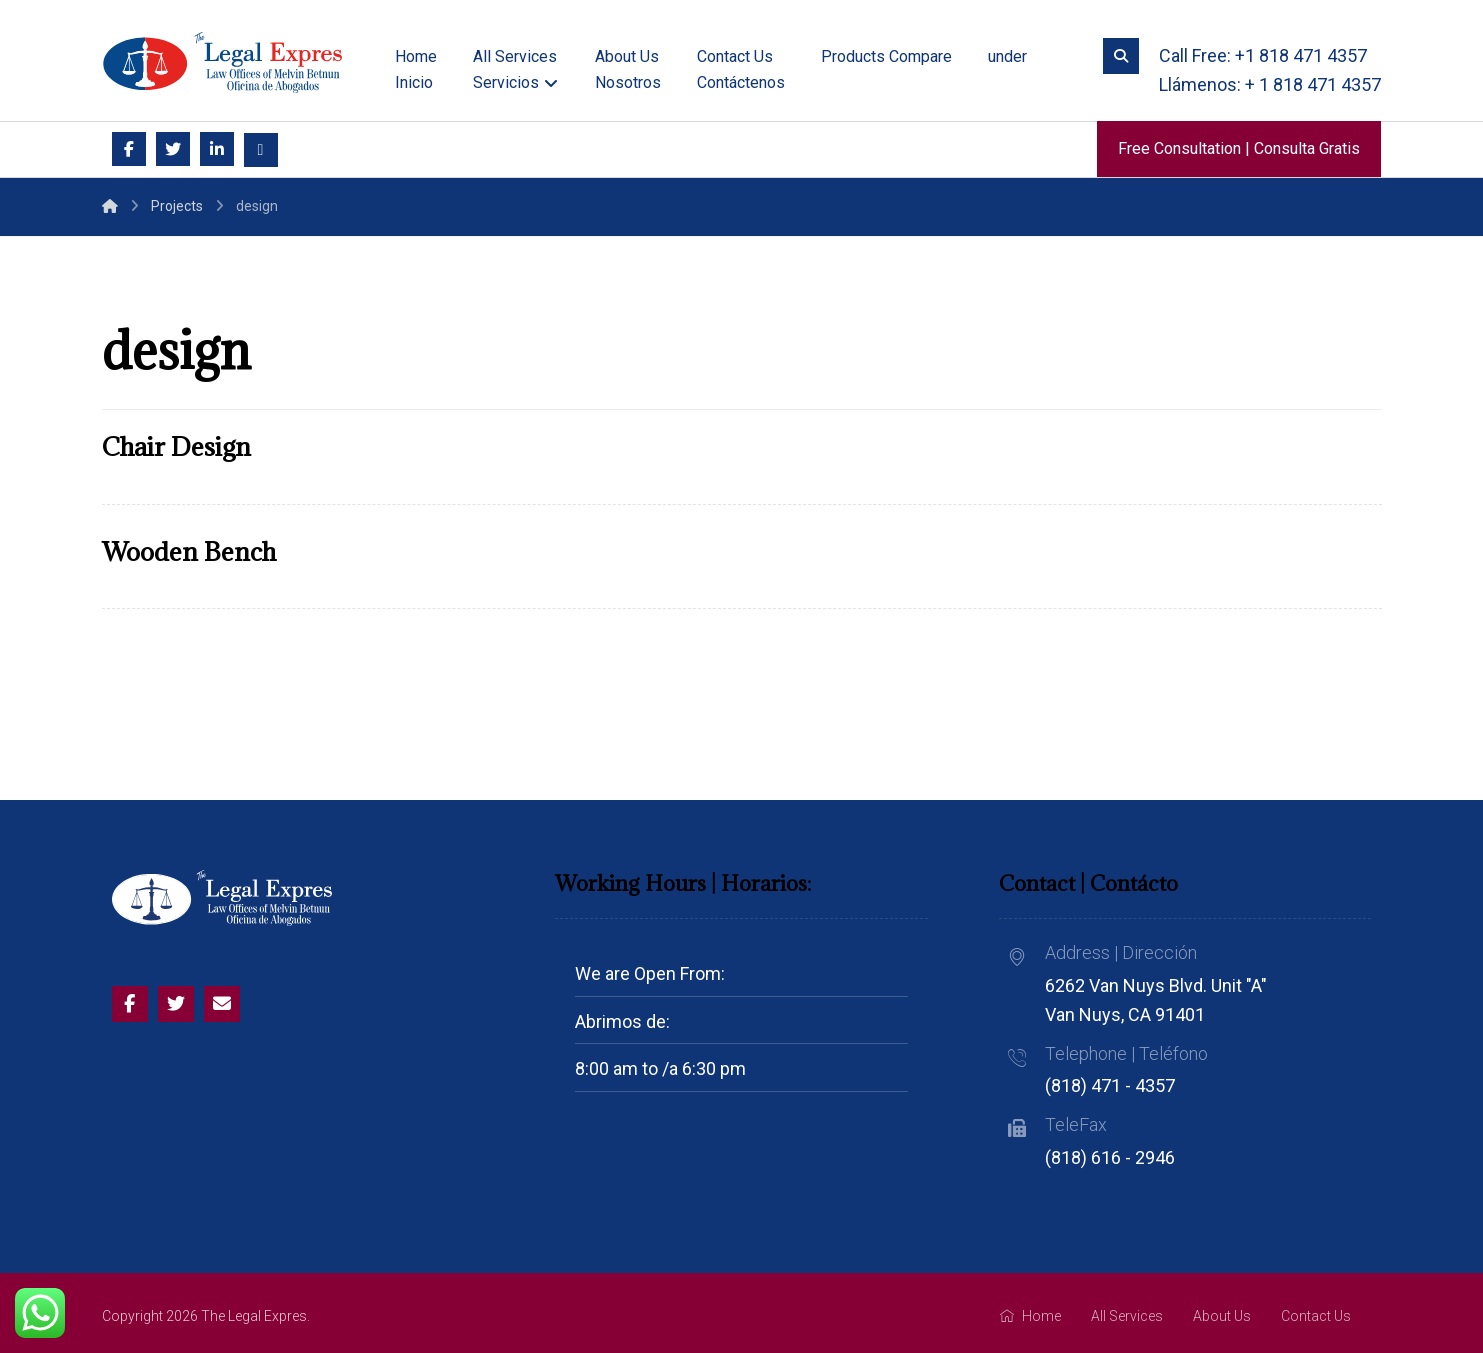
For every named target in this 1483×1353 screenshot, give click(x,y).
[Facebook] (129, 149)
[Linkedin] (217, 149)
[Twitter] (173, 149)
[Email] (261, 150)
